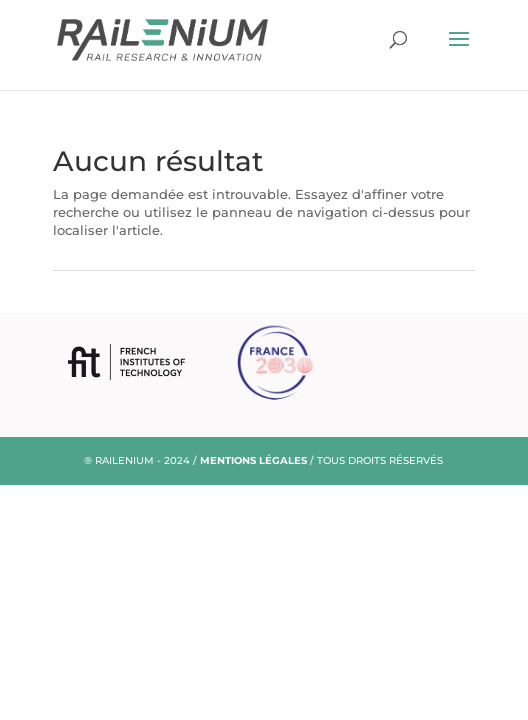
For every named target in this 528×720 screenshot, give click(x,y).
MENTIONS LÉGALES (253, 460)
